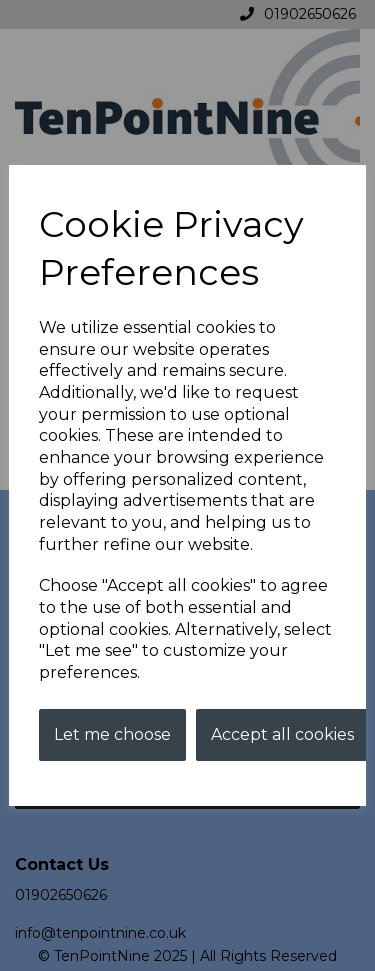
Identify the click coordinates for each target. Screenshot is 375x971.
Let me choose (112, 734)
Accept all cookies (282, 734)
